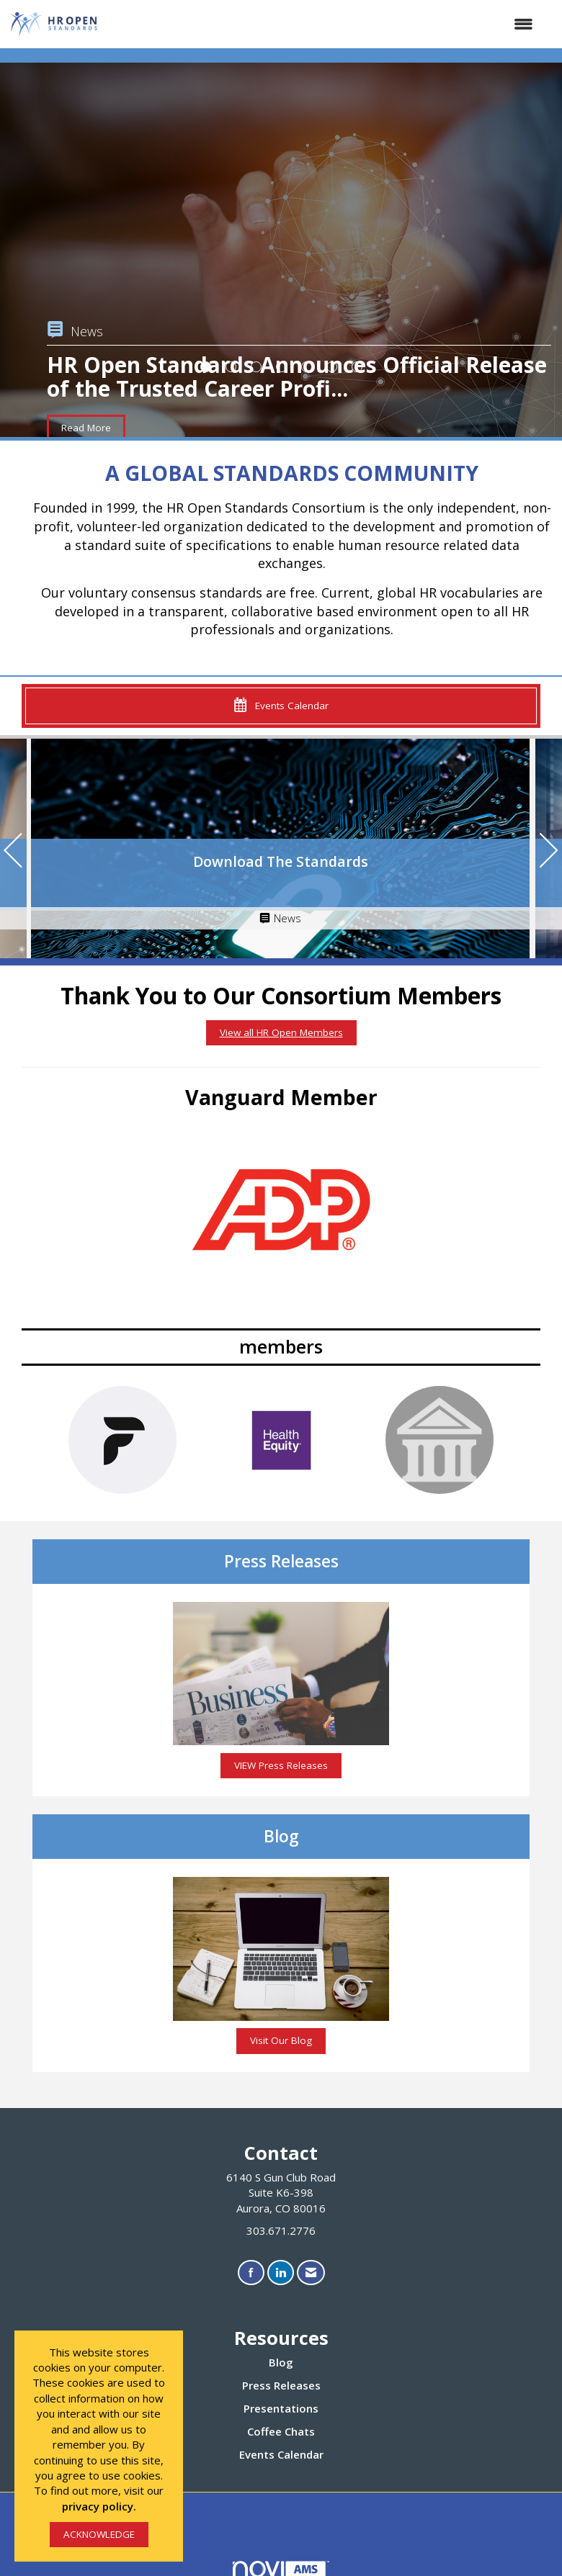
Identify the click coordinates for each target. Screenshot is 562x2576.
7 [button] (357, 366)
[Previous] (13, 852)
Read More (86, 427)
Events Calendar (281, 2454)
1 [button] (205, 366)
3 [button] (256, 366)
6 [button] (331, 366)
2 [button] (231, 366)
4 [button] (281, 366)
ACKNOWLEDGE (99, 2534)
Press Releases (281, 2385)
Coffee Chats (281, 2431)
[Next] (549, 852)
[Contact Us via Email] (311, 2272)
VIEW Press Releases (281, 1765)
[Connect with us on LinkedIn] (280, 2272)
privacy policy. (99, 2506)
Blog (281, 2362)
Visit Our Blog (281, 2040)
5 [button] (306, 366)
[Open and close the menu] (323, 24)
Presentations (281, 2408)
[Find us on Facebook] (251, 2272)
